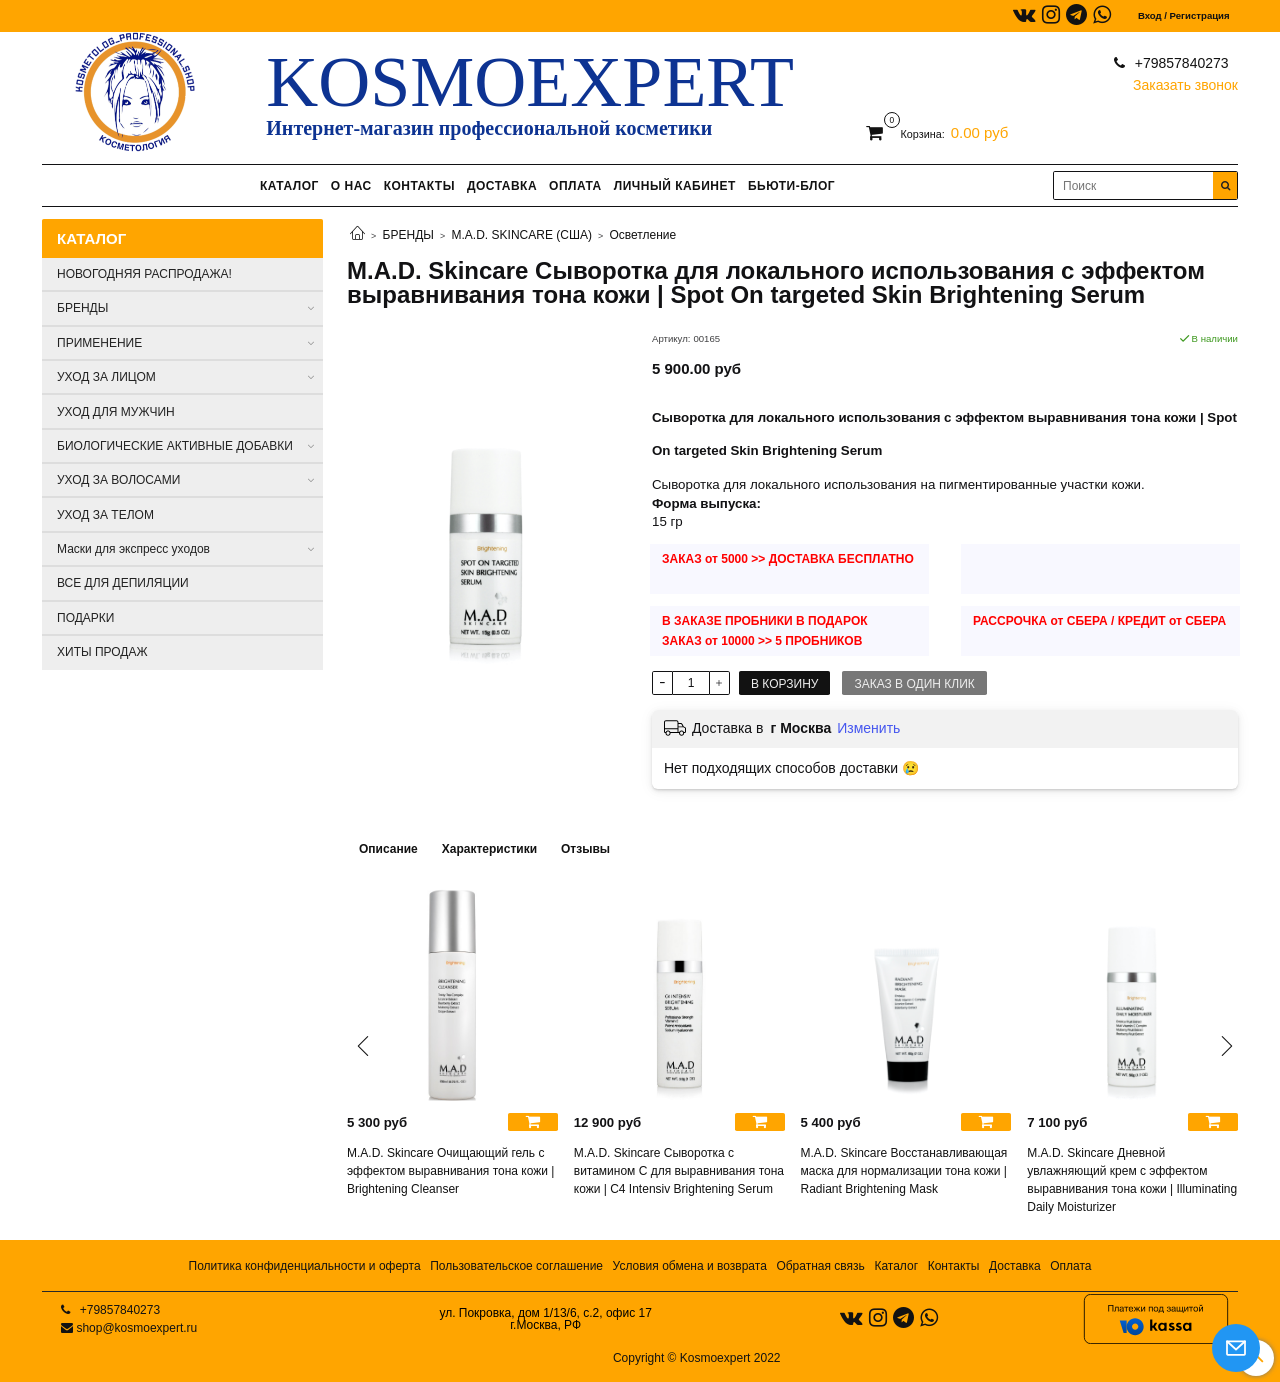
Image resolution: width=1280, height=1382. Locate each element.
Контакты (954, 1266)
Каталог (896, 1266)
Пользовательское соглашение (516, 1266)
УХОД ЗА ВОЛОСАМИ (118, 480)
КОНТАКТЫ (419, 186)
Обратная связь (820, 1266)
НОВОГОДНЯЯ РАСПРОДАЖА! (144, 274)
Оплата (1070, 1266)
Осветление (642, 235)
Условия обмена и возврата (690, 1266)
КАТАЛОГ (289, 186)
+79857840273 (1180, 63)
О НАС (351, 186)
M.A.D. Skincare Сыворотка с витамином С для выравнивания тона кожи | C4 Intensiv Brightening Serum (679, 1171)
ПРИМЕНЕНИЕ (99, 343)
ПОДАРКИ (85, 618)
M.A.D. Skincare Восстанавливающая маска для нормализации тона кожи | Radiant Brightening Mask (904, 1171)
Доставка (1015, 1266)
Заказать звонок (1185, 80)
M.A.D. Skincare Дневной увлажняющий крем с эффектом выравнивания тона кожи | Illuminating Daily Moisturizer (1132, 1180)
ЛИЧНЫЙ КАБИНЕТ (675, 186)
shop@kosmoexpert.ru (136, 1328)
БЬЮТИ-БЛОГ (791, 186)
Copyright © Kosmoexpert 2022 (697, 1358)
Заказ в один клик (914, 684)
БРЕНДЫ (408, 235)
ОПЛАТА (575, 186)
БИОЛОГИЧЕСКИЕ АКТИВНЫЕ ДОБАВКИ (175, 446)
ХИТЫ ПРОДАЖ (102, 652)
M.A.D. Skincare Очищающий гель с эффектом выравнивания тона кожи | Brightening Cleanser (450, 1171)
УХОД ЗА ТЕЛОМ (105, 515)
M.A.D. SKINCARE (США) (522, 235)
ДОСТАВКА (502, 186)
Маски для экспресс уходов (133, 549)
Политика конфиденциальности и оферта (305, 1266)
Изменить (868, 728)
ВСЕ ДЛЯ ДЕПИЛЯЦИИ (123, 583)
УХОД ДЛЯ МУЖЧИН (116, 412)
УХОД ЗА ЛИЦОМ (106, 377)
